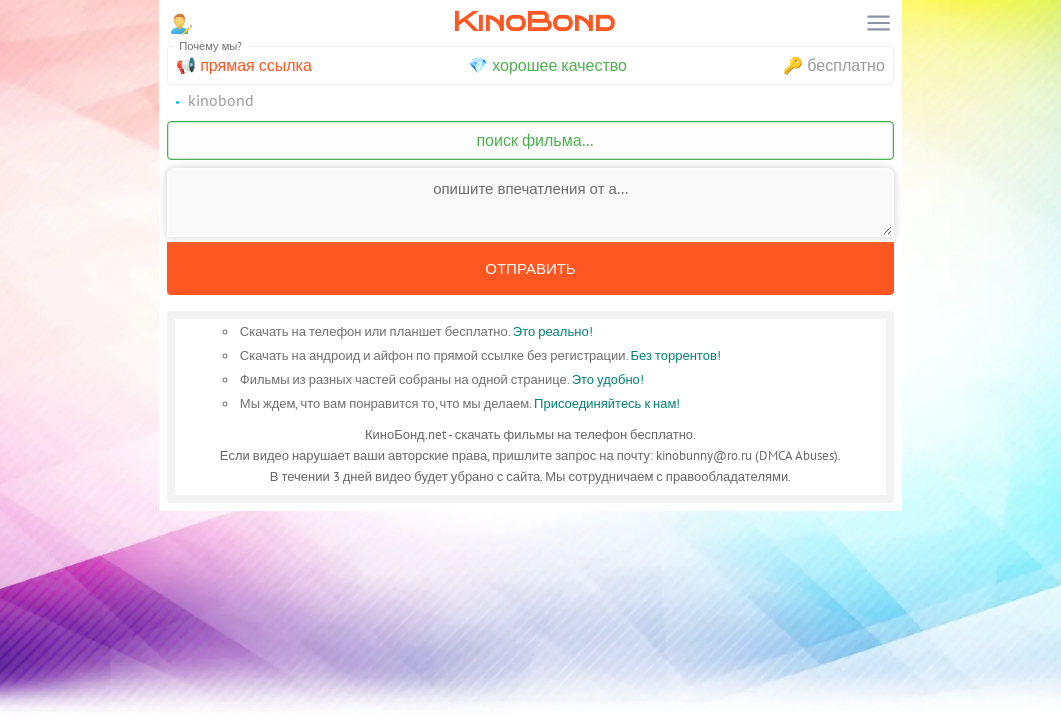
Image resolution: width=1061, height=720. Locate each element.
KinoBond (534, 21)
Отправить (530, 268)
